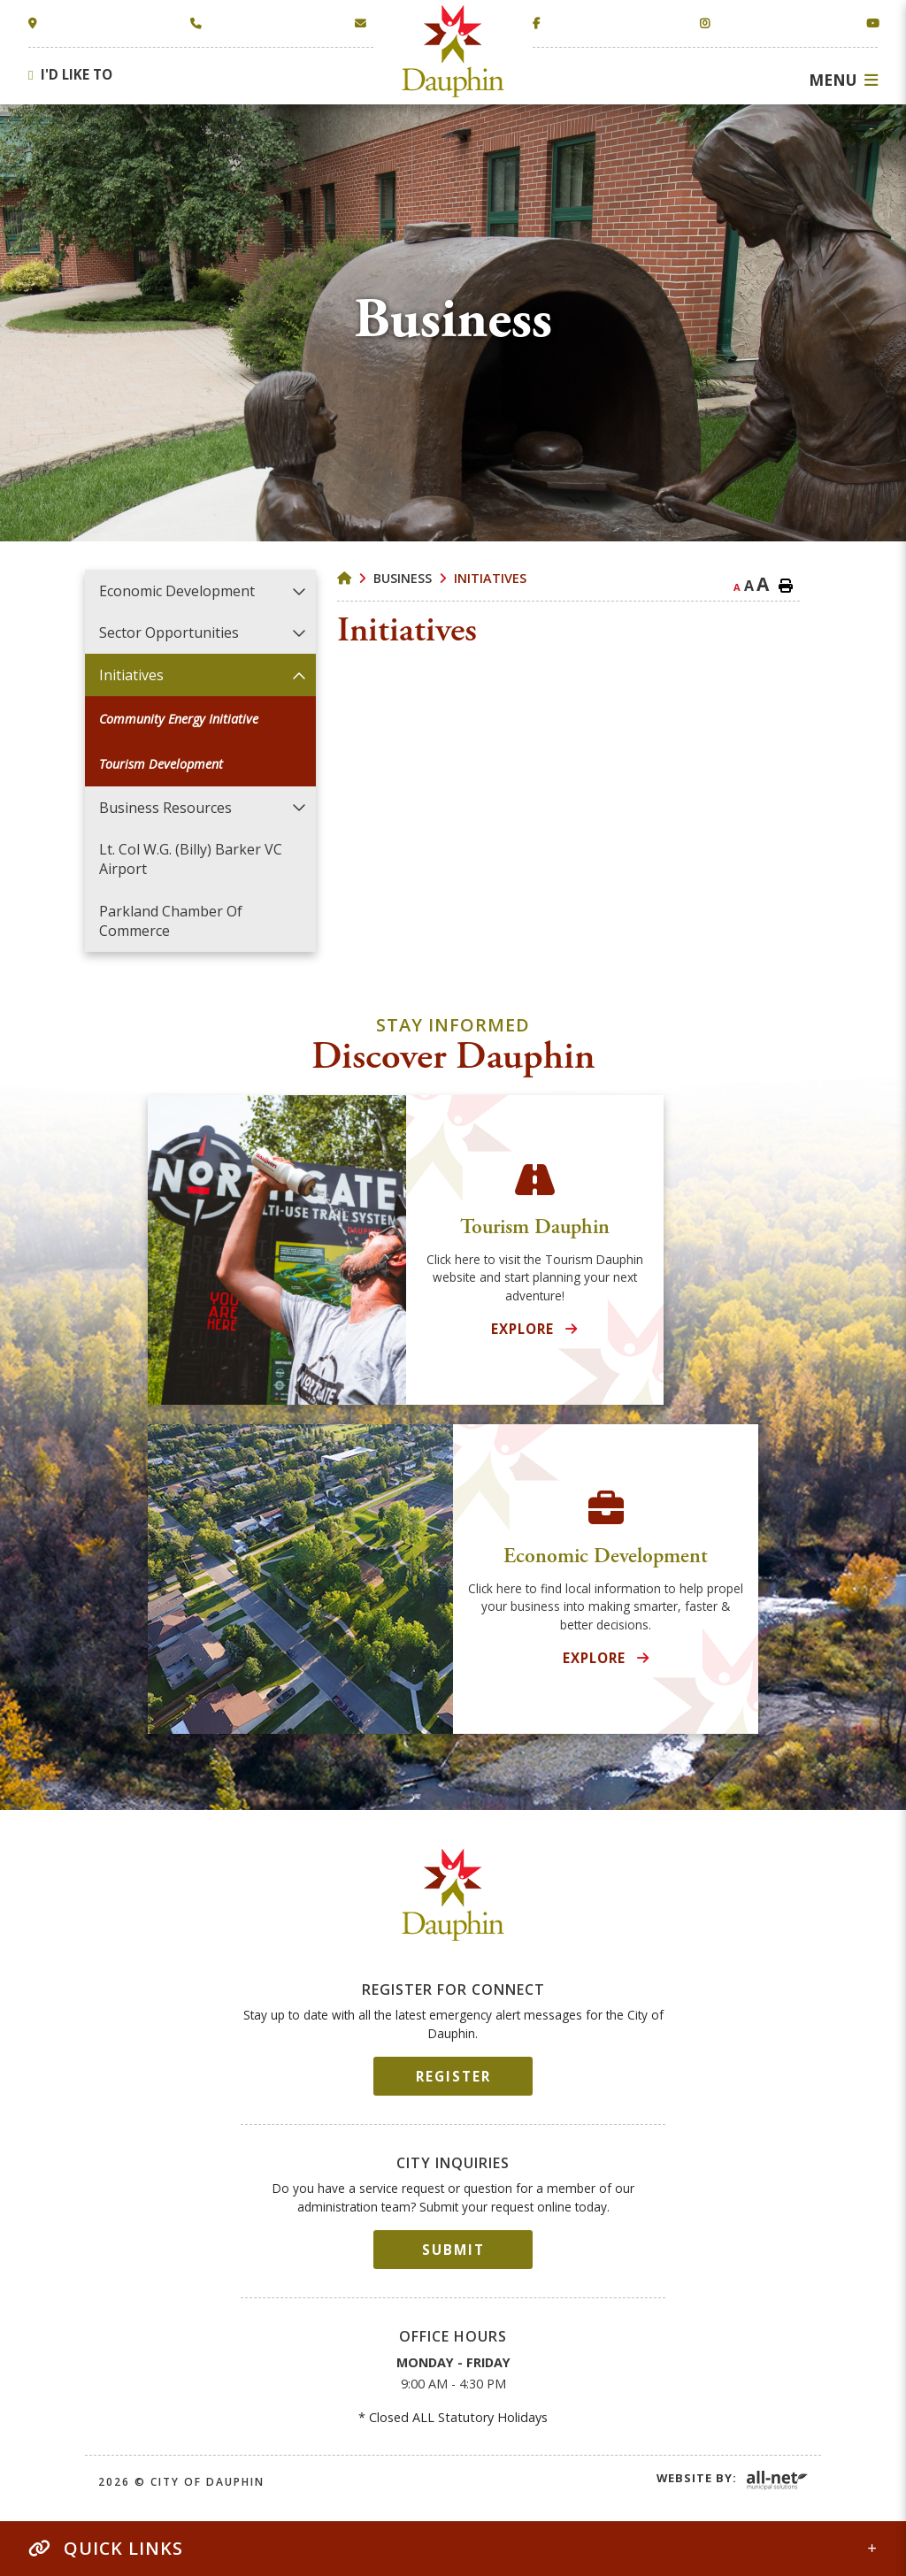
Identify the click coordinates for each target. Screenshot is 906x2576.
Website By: (696, 2478)
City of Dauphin (453, 1895)
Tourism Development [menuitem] (161, 763)
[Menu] (843, 79)
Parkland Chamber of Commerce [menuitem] (170, 920)
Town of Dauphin (453, 51)
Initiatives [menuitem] (131, 675)
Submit (453, 2249)
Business (402, 578)
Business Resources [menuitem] (165, 807)
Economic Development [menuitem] (177, 591)
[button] (298, 591)
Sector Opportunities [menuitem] (169, 632)
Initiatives (490, 578)
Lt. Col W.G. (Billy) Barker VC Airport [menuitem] (190, 859)
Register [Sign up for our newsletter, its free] (453, 2076)
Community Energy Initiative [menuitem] (178, 718)
